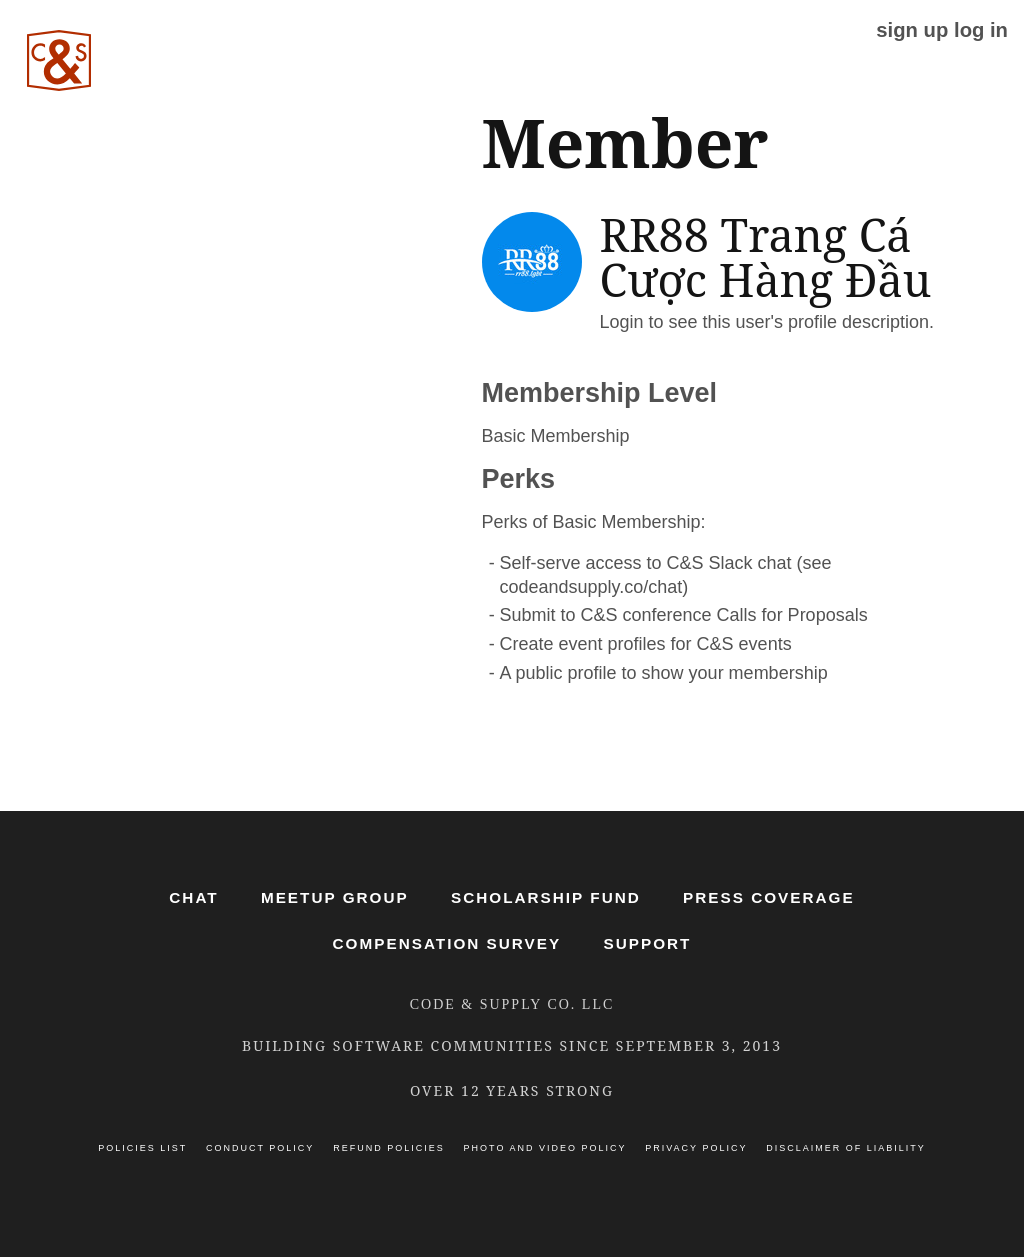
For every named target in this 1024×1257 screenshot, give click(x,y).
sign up (912, 30)
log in (981, 30)
